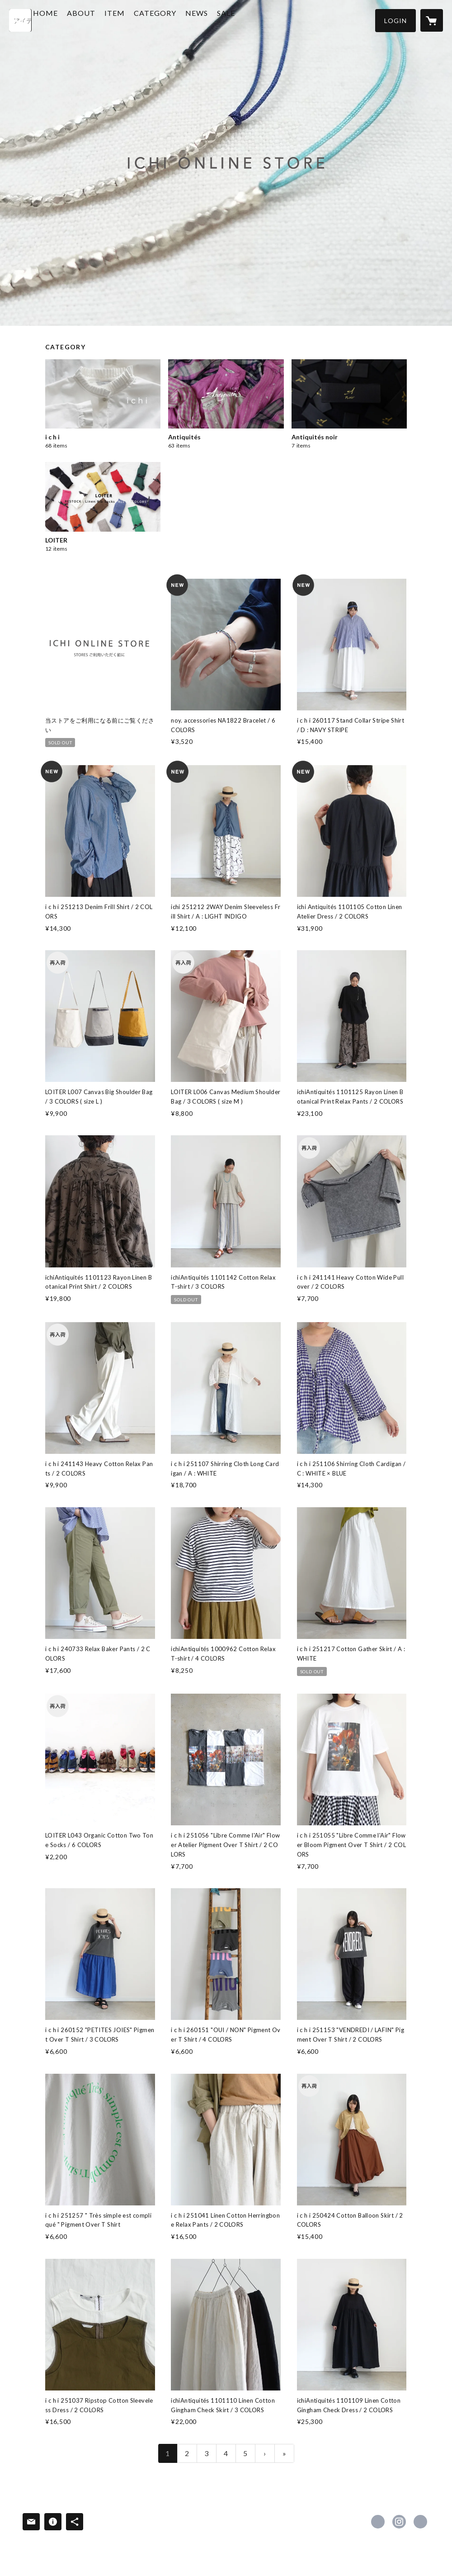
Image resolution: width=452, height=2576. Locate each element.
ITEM (140, 19)
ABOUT (107, 19)
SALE (252, 19)
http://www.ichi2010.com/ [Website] (420, 2521)
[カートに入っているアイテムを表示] (431, 20)
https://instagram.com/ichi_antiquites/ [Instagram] (399, 2521)
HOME (71, 19)
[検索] (20, 20)
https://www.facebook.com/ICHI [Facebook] (378, 2521)
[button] (395, 20)
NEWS (222, 19)
